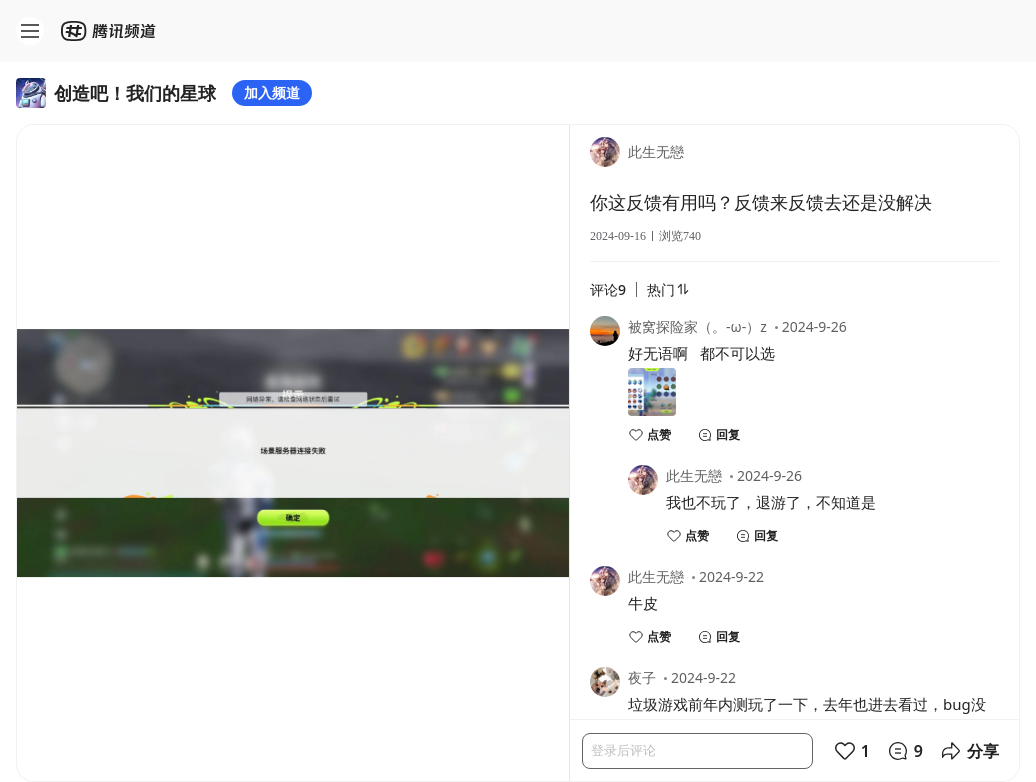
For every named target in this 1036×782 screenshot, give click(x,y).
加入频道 (272, 92)
